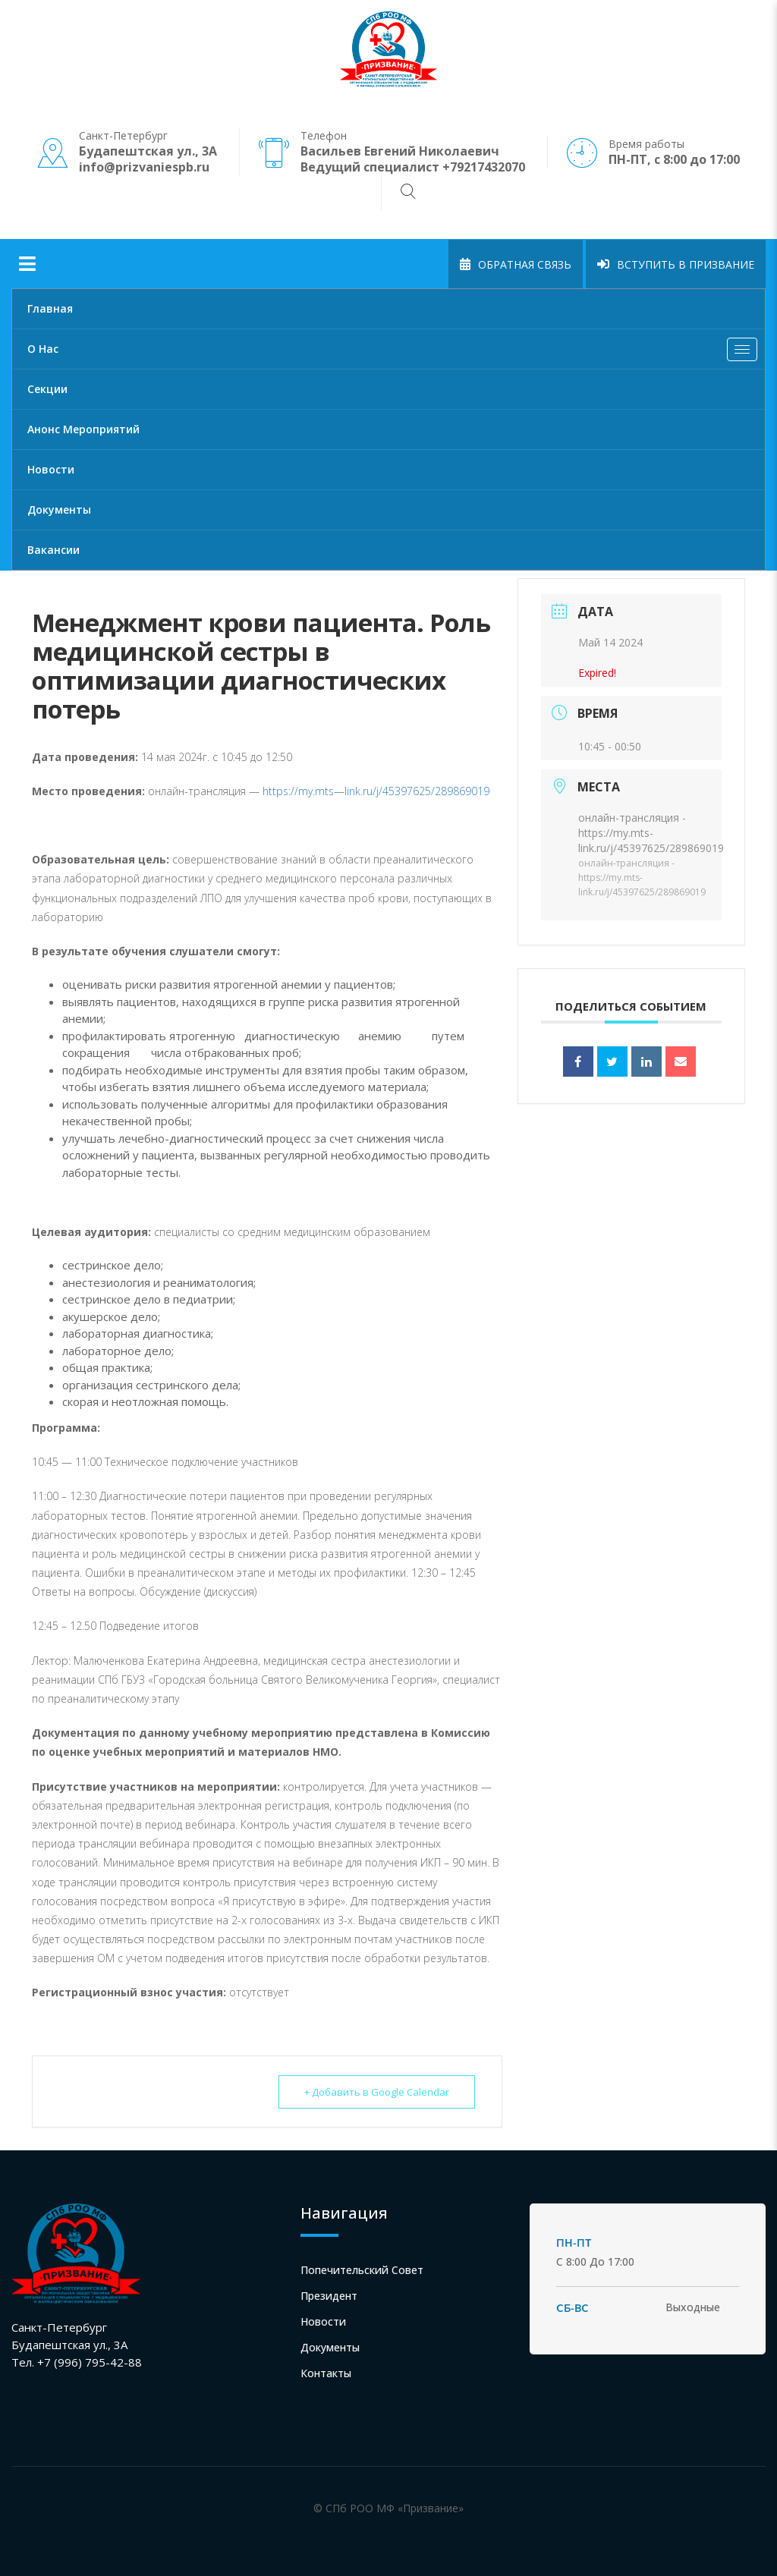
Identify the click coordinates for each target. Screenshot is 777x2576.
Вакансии (53, 550)
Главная (50, 308)
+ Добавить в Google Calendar (376, 2092)
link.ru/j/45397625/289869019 (416, 791)
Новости (50, 469)
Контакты (325, 2373)
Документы (59, 509)
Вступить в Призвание (675, 264)
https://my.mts (298, 791)
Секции (47, 389)
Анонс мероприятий (83, 429)
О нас (396, 353)
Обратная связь (515, 264)
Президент (328, 2295)
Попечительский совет (361, 2270)
